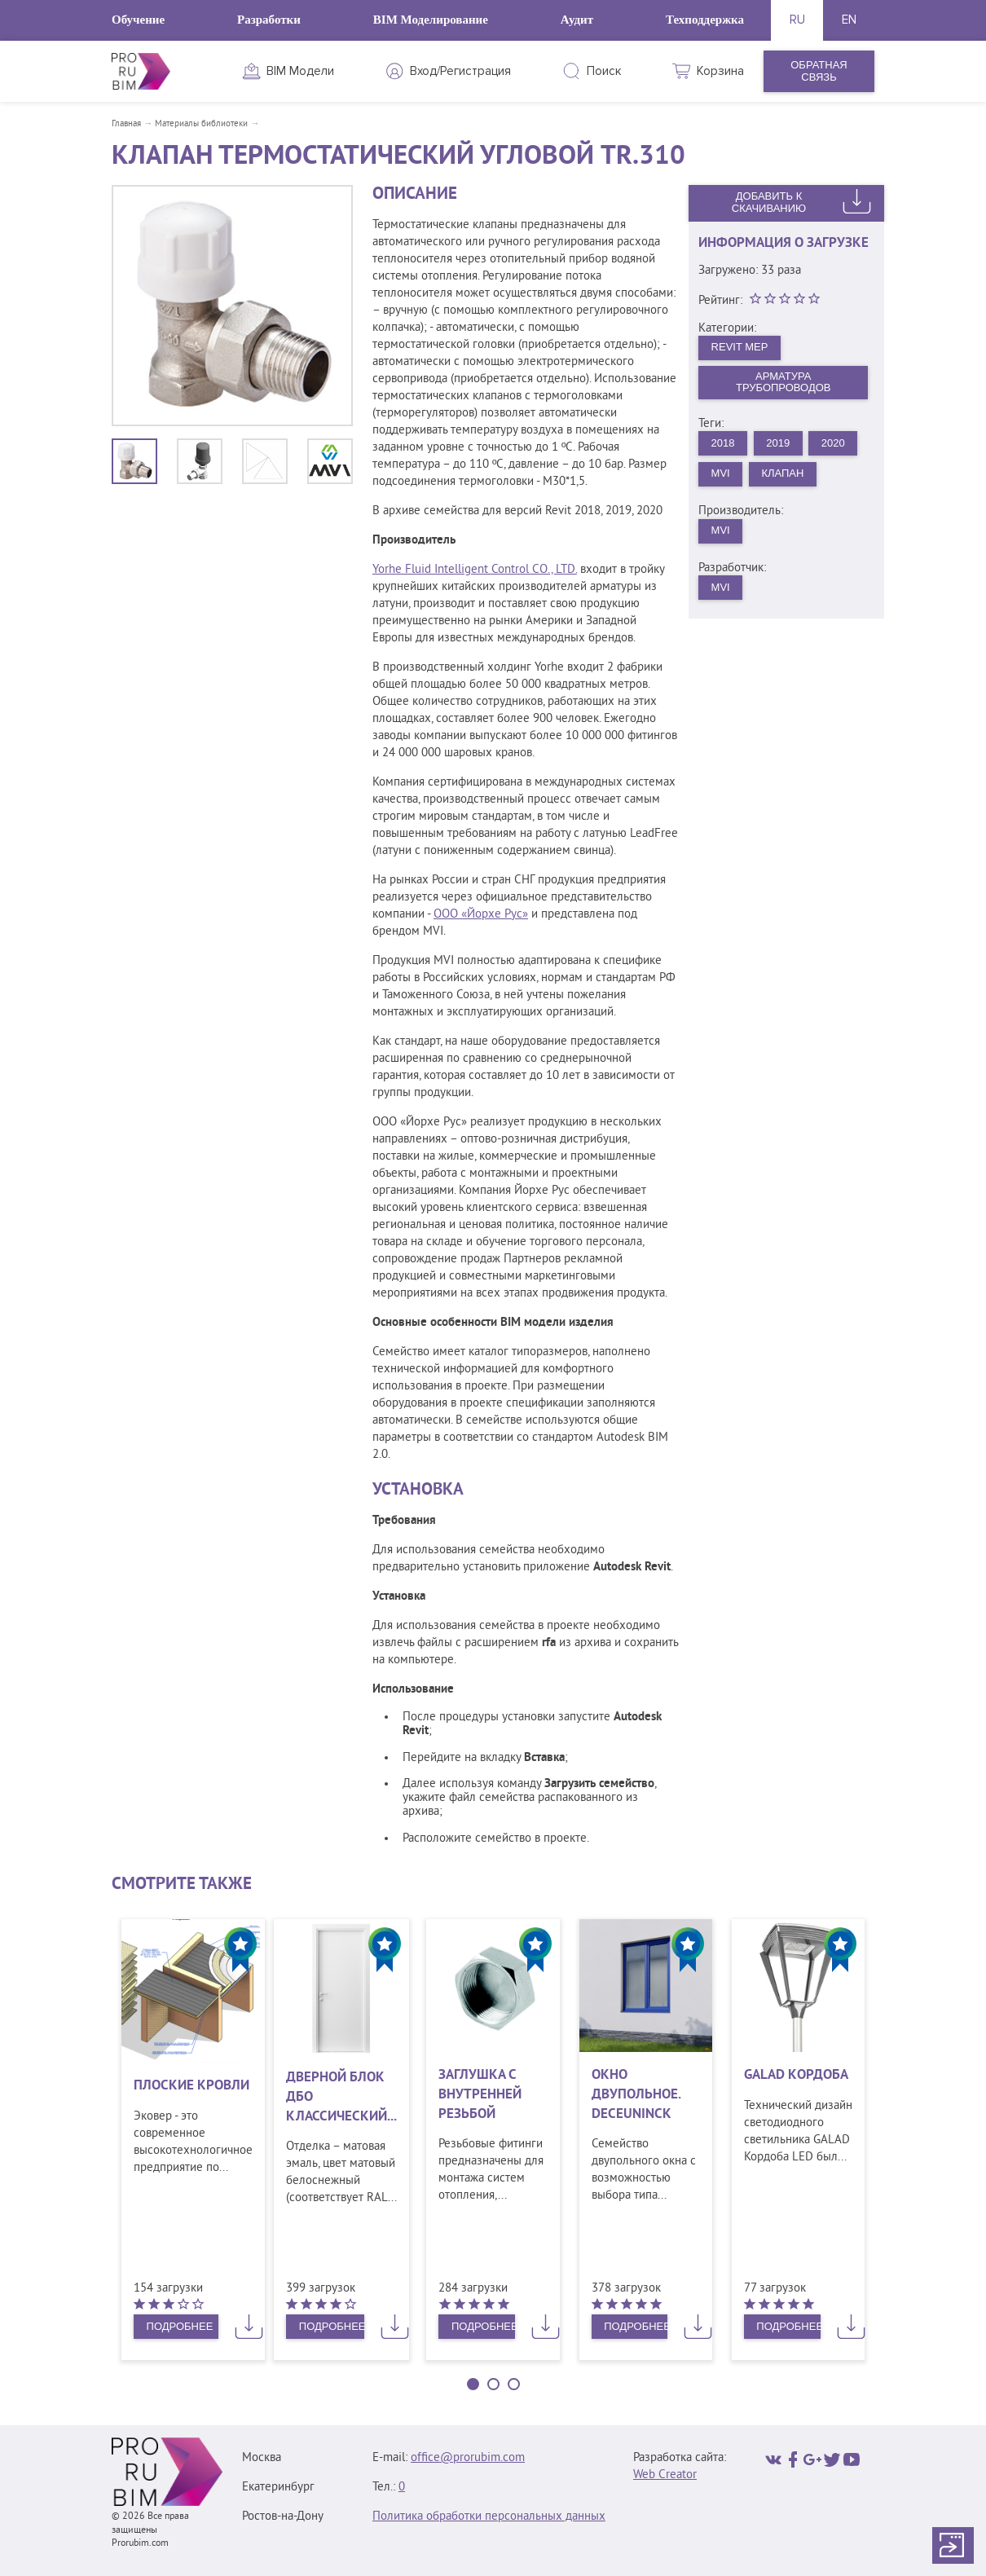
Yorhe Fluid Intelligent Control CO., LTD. (474, 570)
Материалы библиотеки (201, 124)
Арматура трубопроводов (783, 382)
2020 (833, 443)
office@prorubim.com (468, 2458)
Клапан (782, 473)
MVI (720, 473)
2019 (778, 443)
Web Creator (665, 2475)
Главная (126, 124)
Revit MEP (739, 347)
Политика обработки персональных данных (488, 2517)
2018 (723, 443)
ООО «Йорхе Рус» (481, 915)
